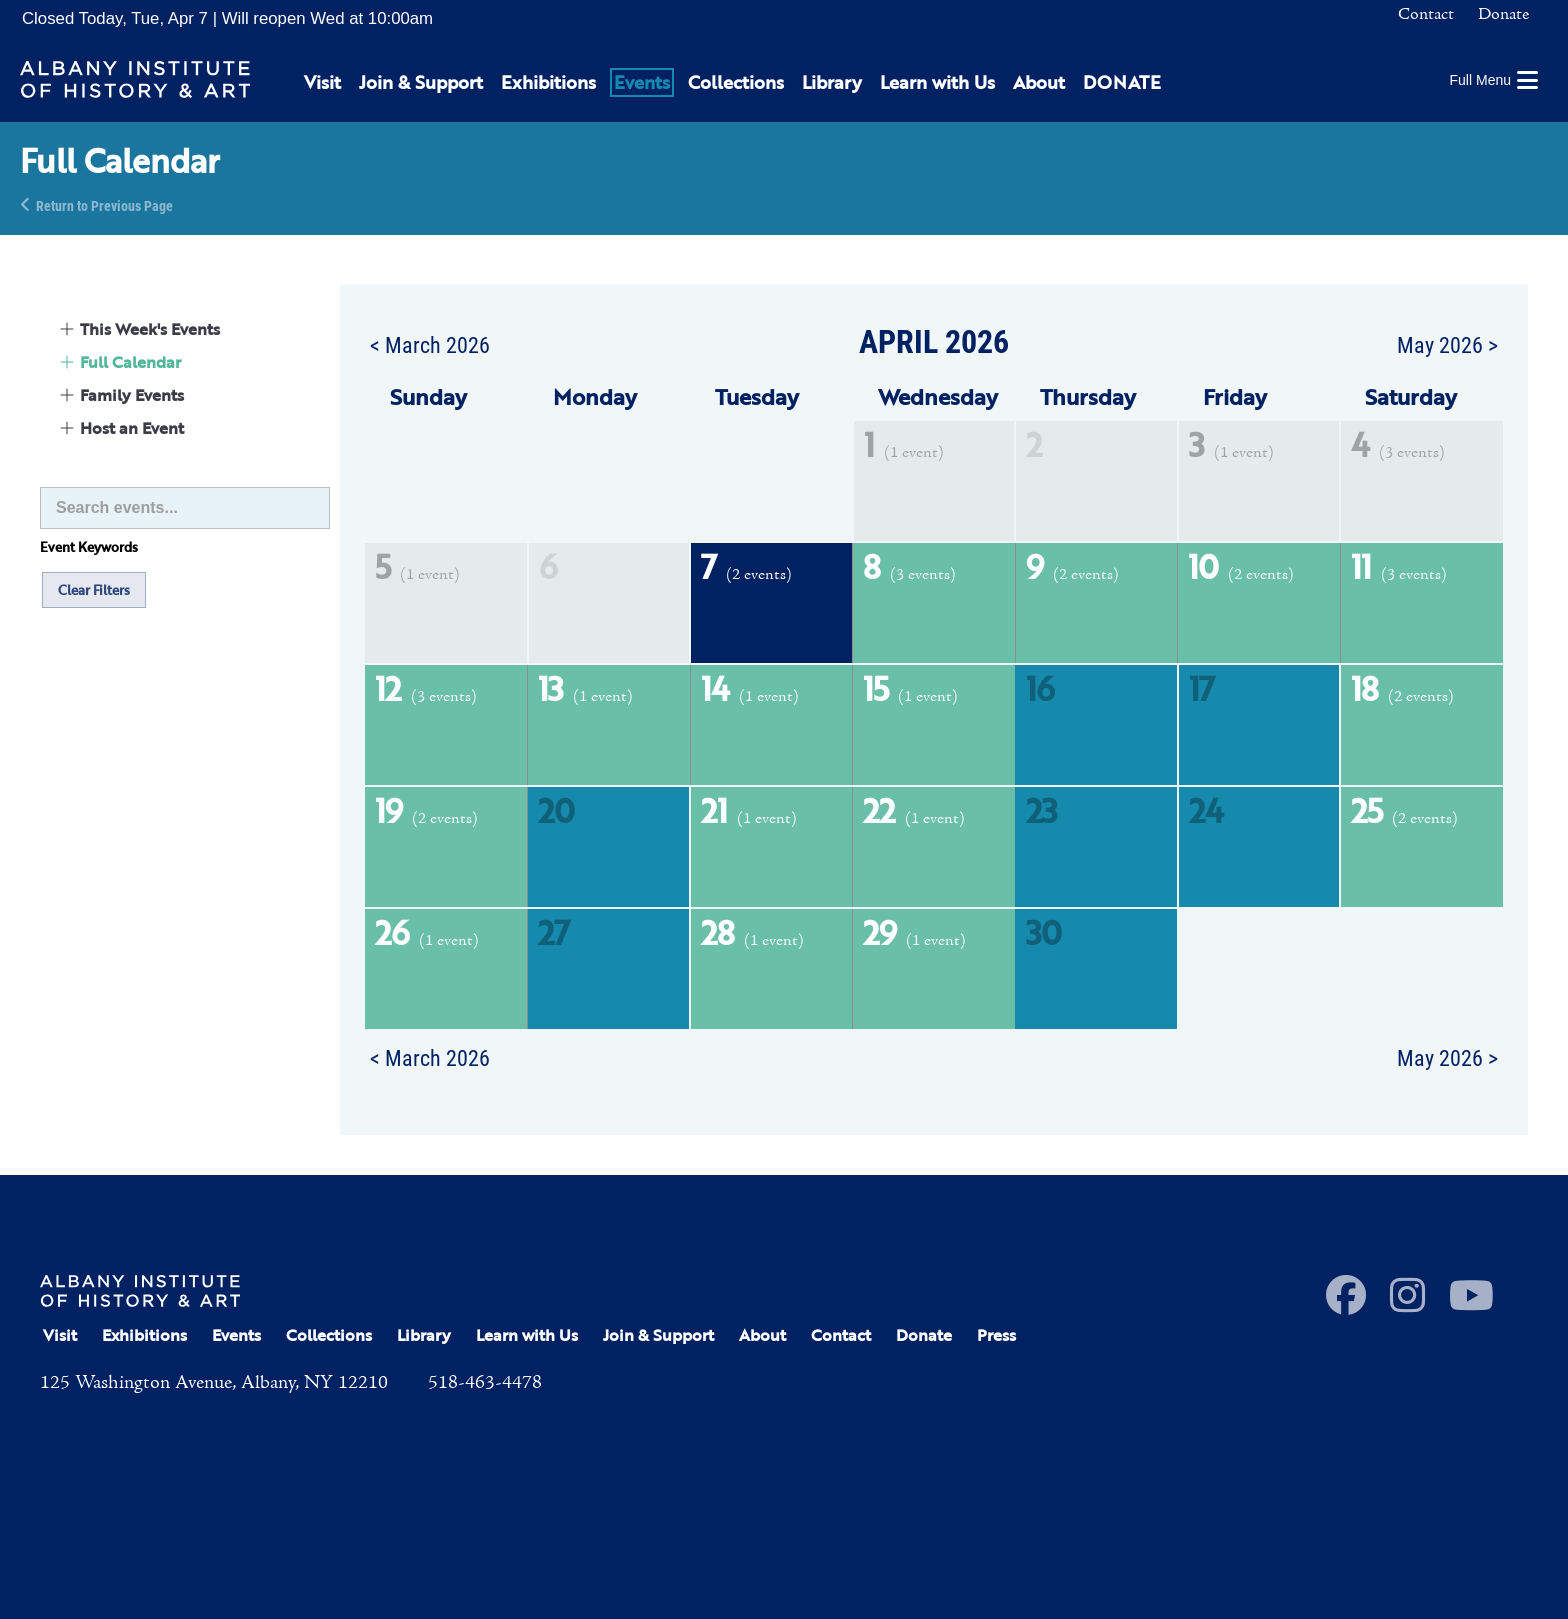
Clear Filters (94, 590)
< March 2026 (430, 344)
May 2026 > (1447, 344)
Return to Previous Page (104, 204)
